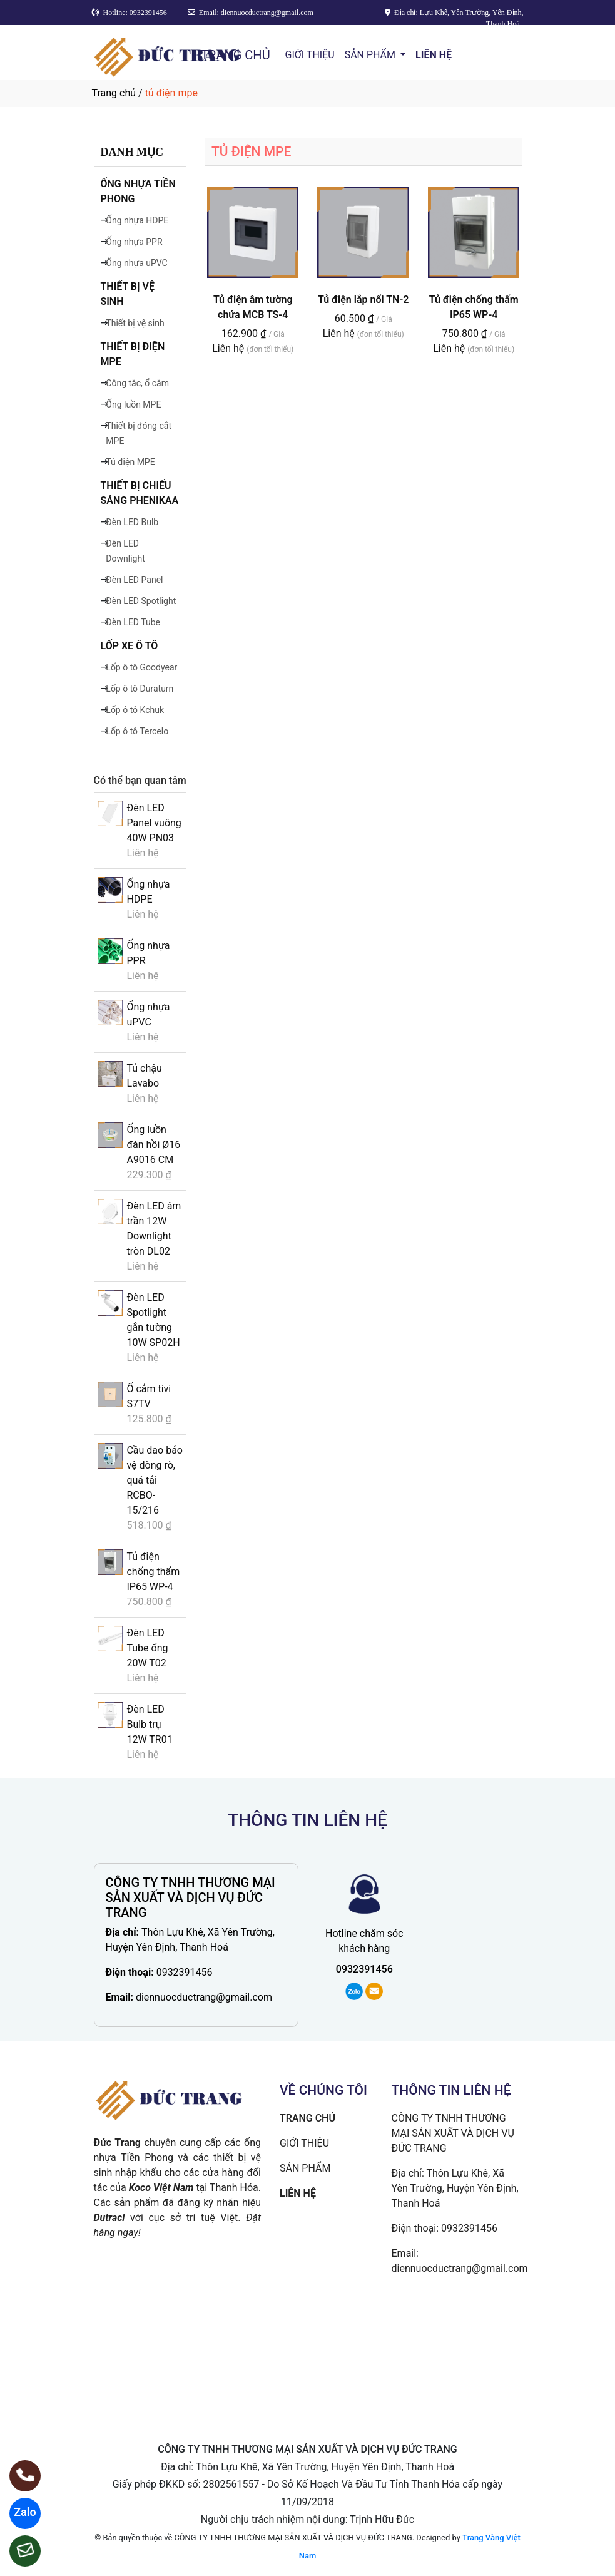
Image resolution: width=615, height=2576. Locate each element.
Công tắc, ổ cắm (137, 383)
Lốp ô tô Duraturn (139, 689)
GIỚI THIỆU (310, 55)
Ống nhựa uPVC (136, 263)
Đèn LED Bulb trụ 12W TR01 (149, 1724)
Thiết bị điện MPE (133, 354)
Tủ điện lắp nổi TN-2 (363, 299)
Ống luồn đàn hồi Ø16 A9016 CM (153, 1145)
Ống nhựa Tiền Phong (138, 191)
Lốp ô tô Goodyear (141, 667)
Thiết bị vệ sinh (128, 293)
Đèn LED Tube (133, 622)
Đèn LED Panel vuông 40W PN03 (153, 823)
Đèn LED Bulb (132, 522)
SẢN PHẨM (371, 55)
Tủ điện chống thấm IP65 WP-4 (153, 1572)
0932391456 (184, 1972)
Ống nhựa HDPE (137, 220)
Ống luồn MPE (133, 404)
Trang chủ (114, 93)
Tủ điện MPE (130, 462)
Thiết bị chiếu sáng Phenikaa (140, 493)
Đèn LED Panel (134, 580)
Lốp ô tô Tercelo (137, 731)
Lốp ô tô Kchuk (135, 710)
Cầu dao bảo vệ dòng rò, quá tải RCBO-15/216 (154, 1480)
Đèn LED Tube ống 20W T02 (147, 1648)
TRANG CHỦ (235, 55)
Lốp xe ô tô (129, 646)
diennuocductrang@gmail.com (204, 1997)
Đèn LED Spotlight (141, 601)
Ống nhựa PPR (134, 242)
